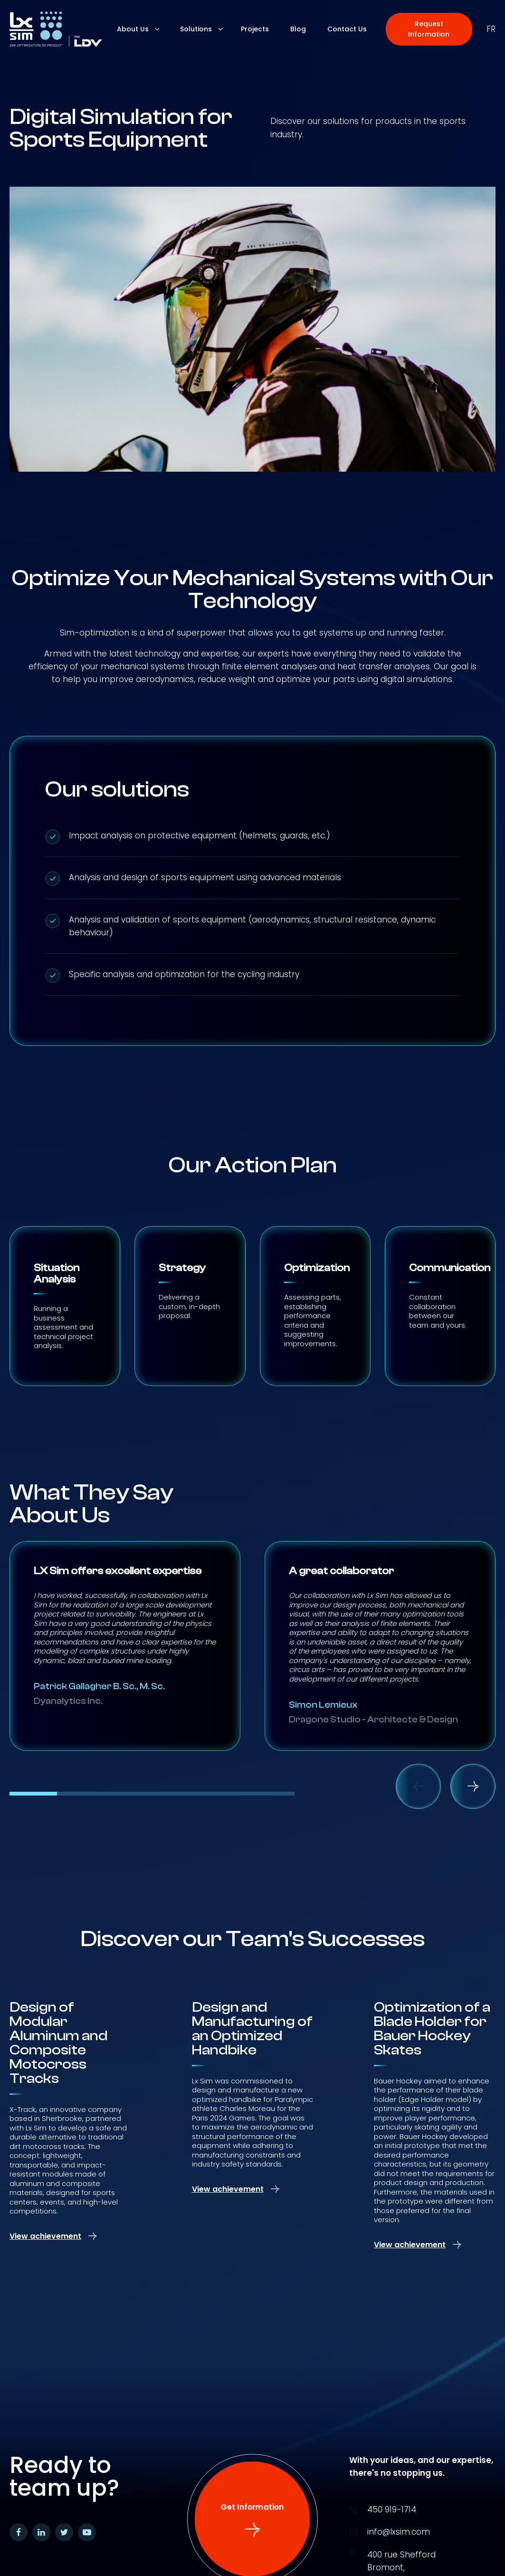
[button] (429, 29)
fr (490, 29)
